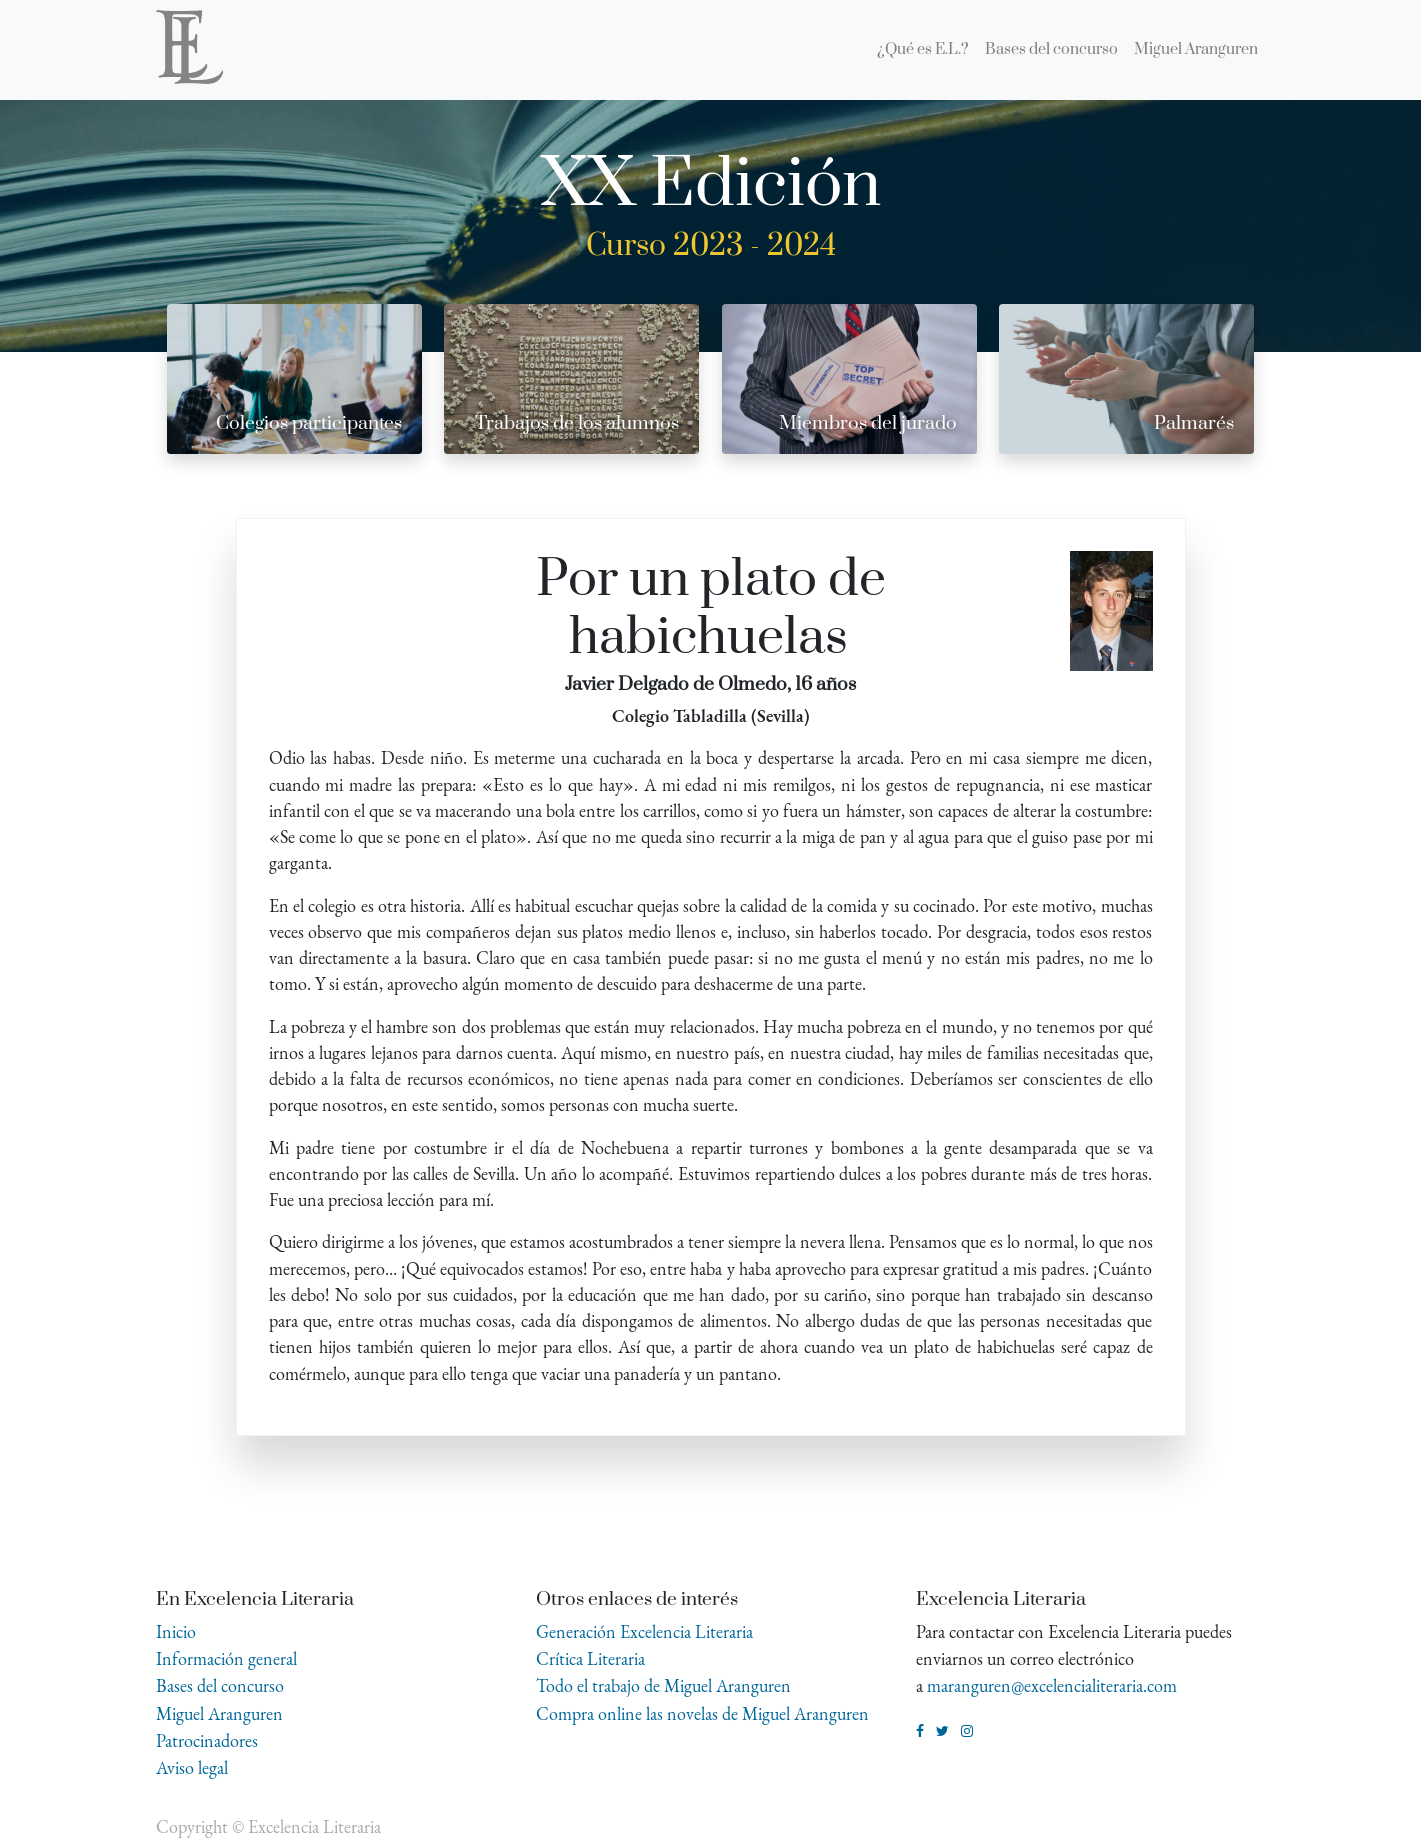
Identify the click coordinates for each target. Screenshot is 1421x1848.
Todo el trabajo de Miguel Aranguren (663, 1685)
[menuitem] (923, 50)
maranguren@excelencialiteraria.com (1052, 1685)
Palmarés (1194, 423)
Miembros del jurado (868, 423)
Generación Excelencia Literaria (644, 1631)
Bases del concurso (220, 1685)
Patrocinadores (207, 1740)
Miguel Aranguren (219, 1713)
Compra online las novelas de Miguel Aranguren (702, 1713)
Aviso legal (192, 1767)
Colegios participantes (309, 423)
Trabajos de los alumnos (577, 423)
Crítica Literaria (590, 1658)
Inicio (176, 1631)
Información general (226, 1658)
